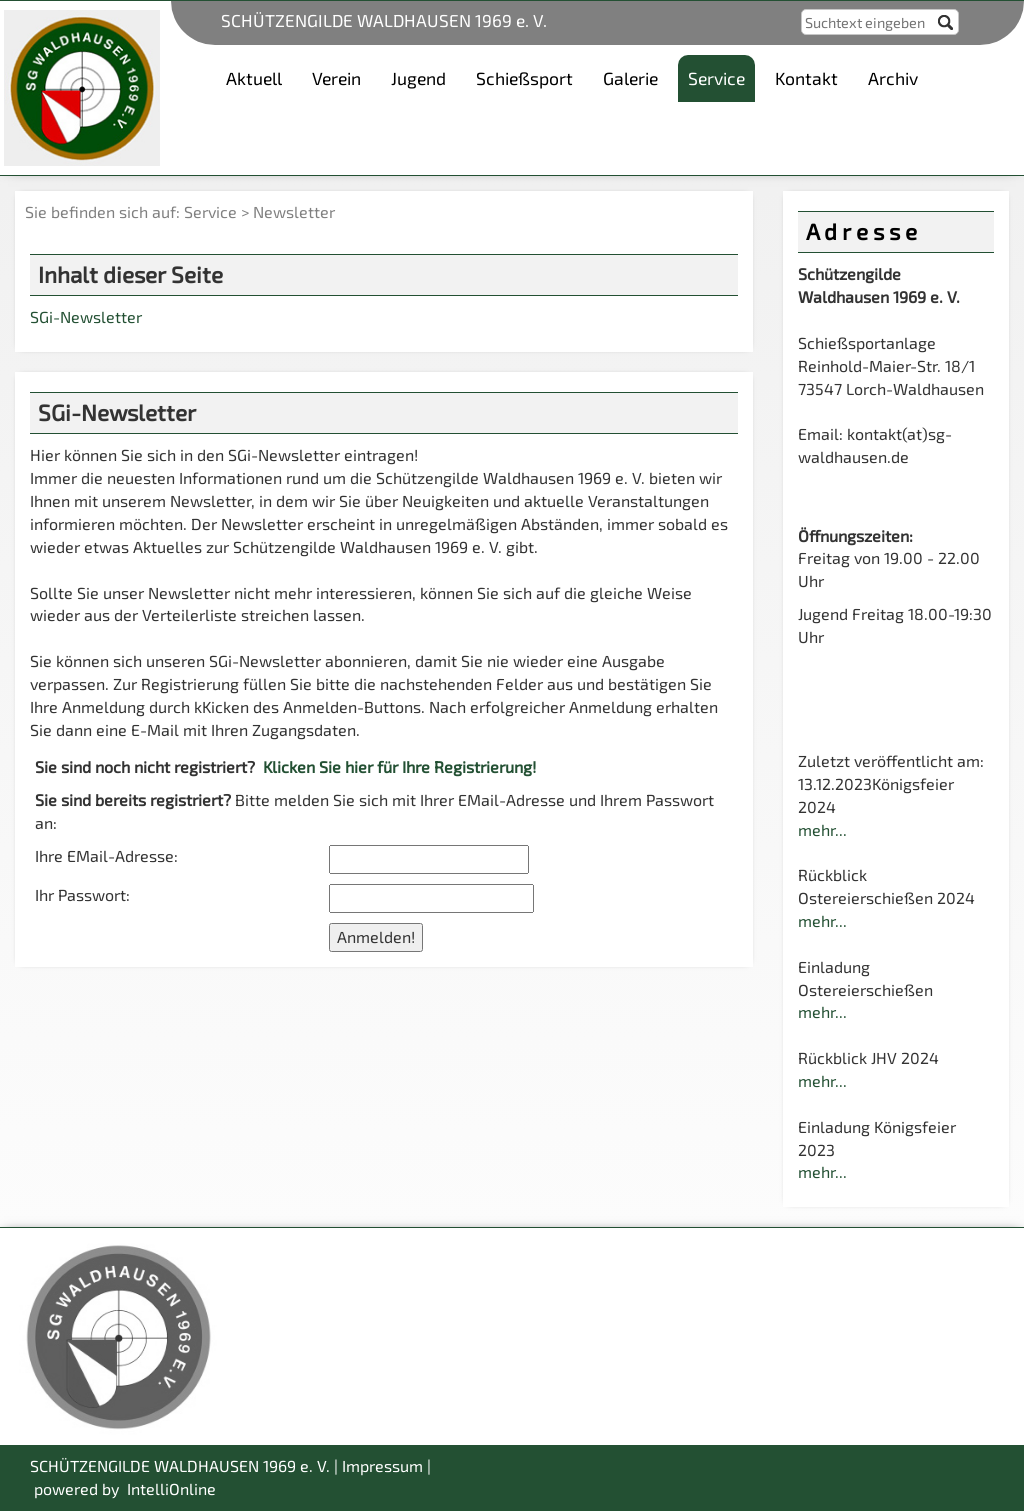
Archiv (893, 78)
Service (210, 211)
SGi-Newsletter (86, 316)
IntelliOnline (171, 1488)
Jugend (418, 78)
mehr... (822, 829)
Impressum (382, 1465)
